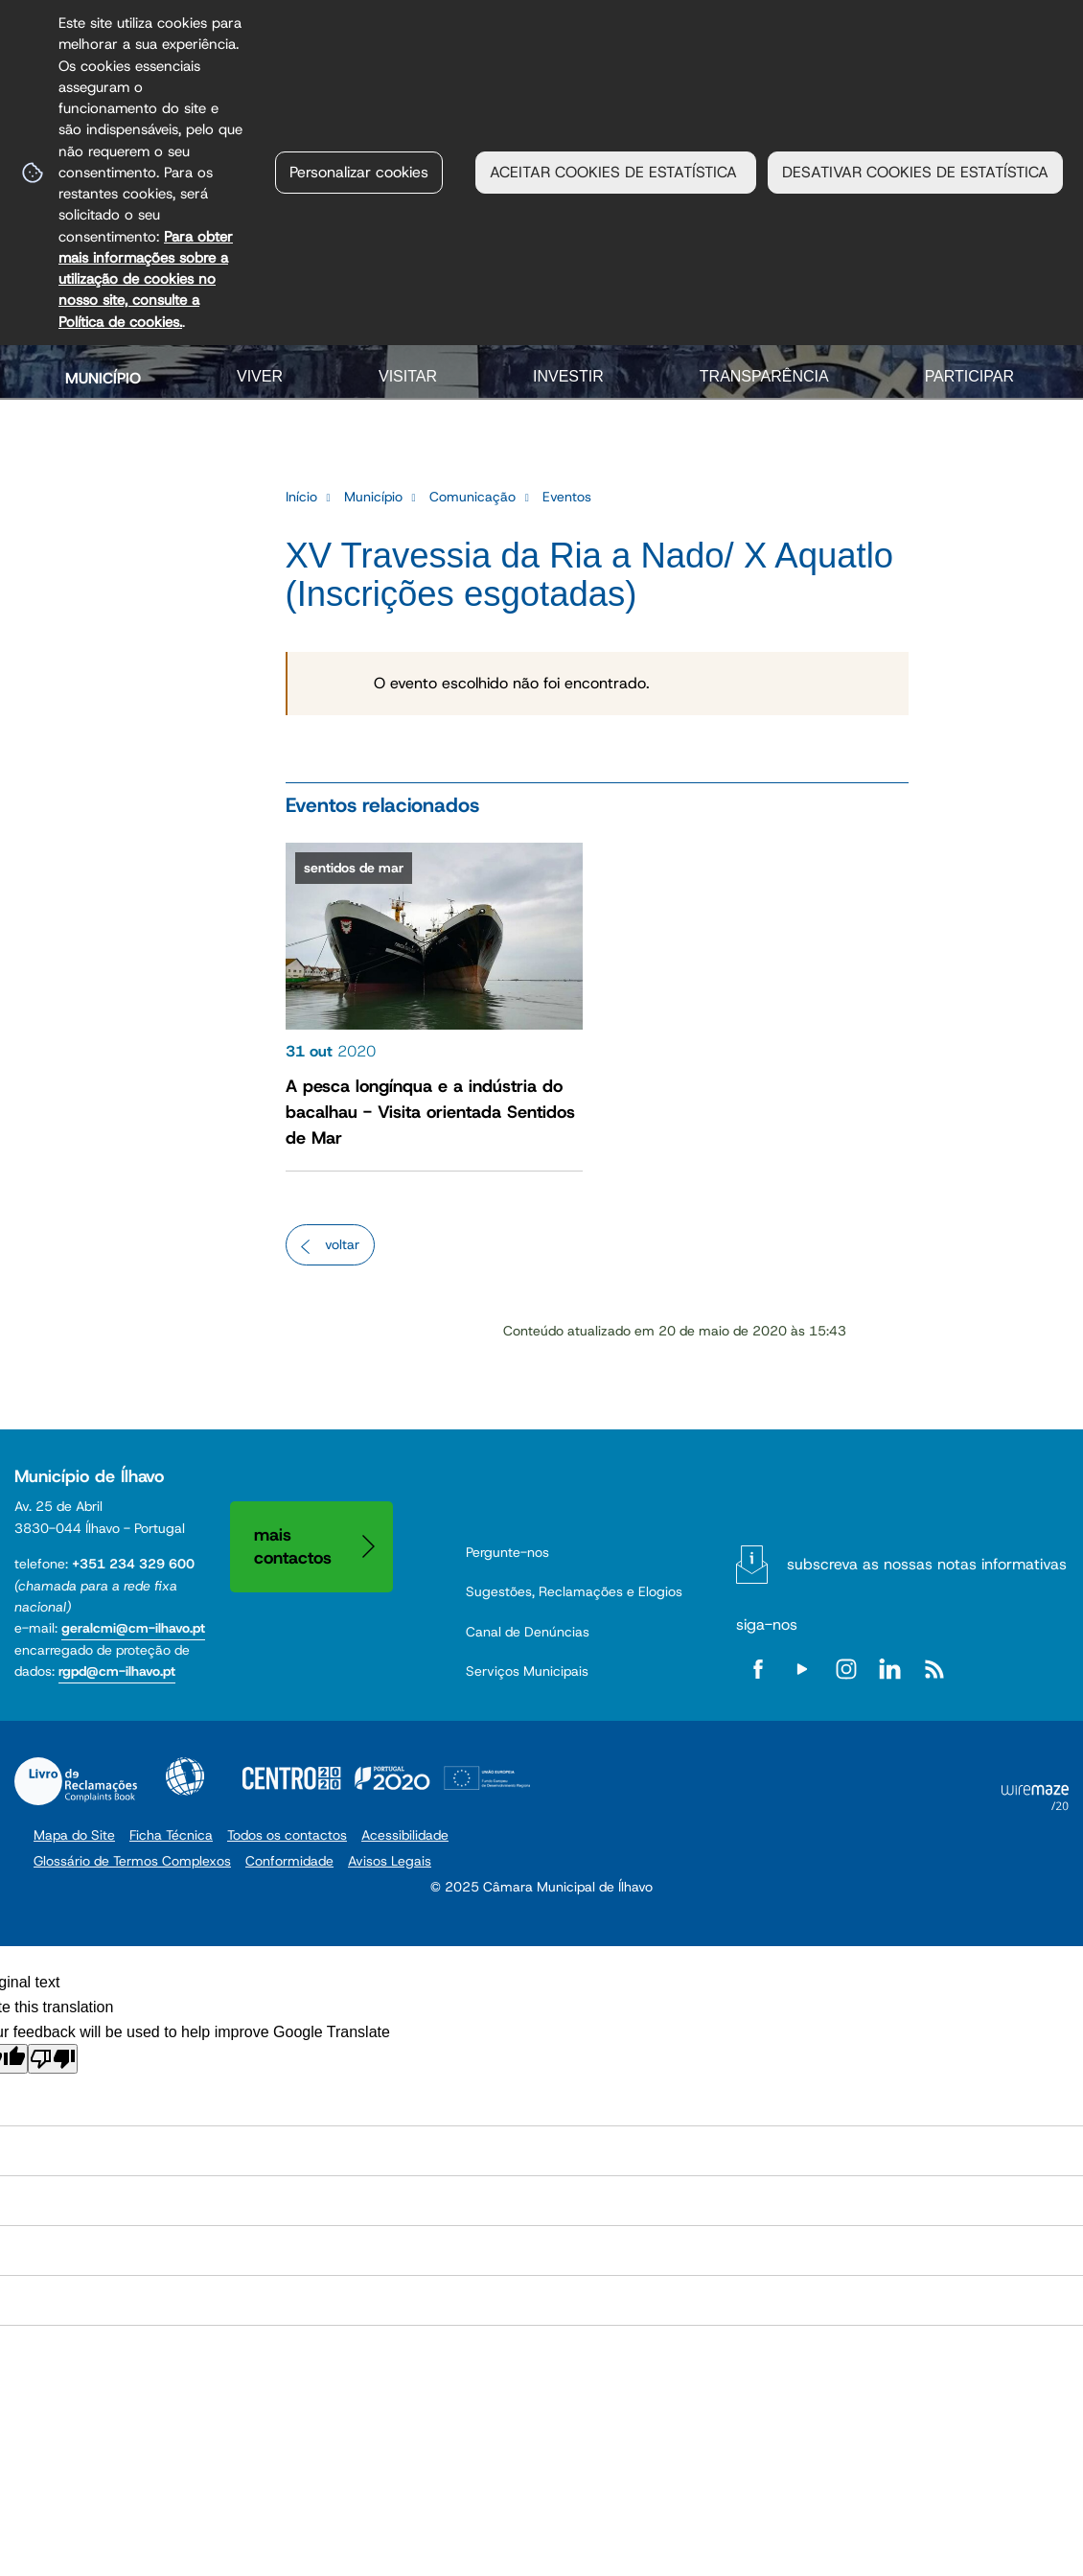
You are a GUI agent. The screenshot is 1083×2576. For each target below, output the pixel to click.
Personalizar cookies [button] (358, 172)
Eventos (566, 496)
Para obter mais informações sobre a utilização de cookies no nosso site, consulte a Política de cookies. (145, 279)
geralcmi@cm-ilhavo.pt (133, 1627)
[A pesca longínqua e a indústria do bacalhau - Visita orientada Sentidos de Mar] (434, 1002)
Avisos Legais (389, 1860)
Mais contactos (293, 1545)
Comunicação (472, 496)
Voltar (342, 1244)
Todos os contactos (287, 1835)
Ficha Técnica (171, 1835)
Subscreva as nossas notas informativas (927, 1564)
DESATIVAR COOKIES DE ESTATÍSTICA (915, 172)
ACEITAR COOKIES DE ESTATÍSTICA (616, 172)
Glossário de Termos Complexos (132, 1860)
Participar (969, 376)
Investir (568, 376)
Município (103, 378)
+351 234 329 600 (133, 1563)
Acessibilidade (185, 1776)
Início (301, 496)
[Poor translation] (53, 2059)
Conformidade (289, 1860)
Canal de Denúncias (527, 1631)
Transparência (764, 376)
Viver (260, 376)
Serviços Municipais (527, 1671)
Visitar (408, 376)
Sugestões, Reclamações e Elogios (574, 1591)
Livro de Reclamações (75, 1781)
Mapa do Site (74, 1835)
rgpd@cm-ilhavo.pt (116, 1671)
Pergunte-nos (507, 1552)
